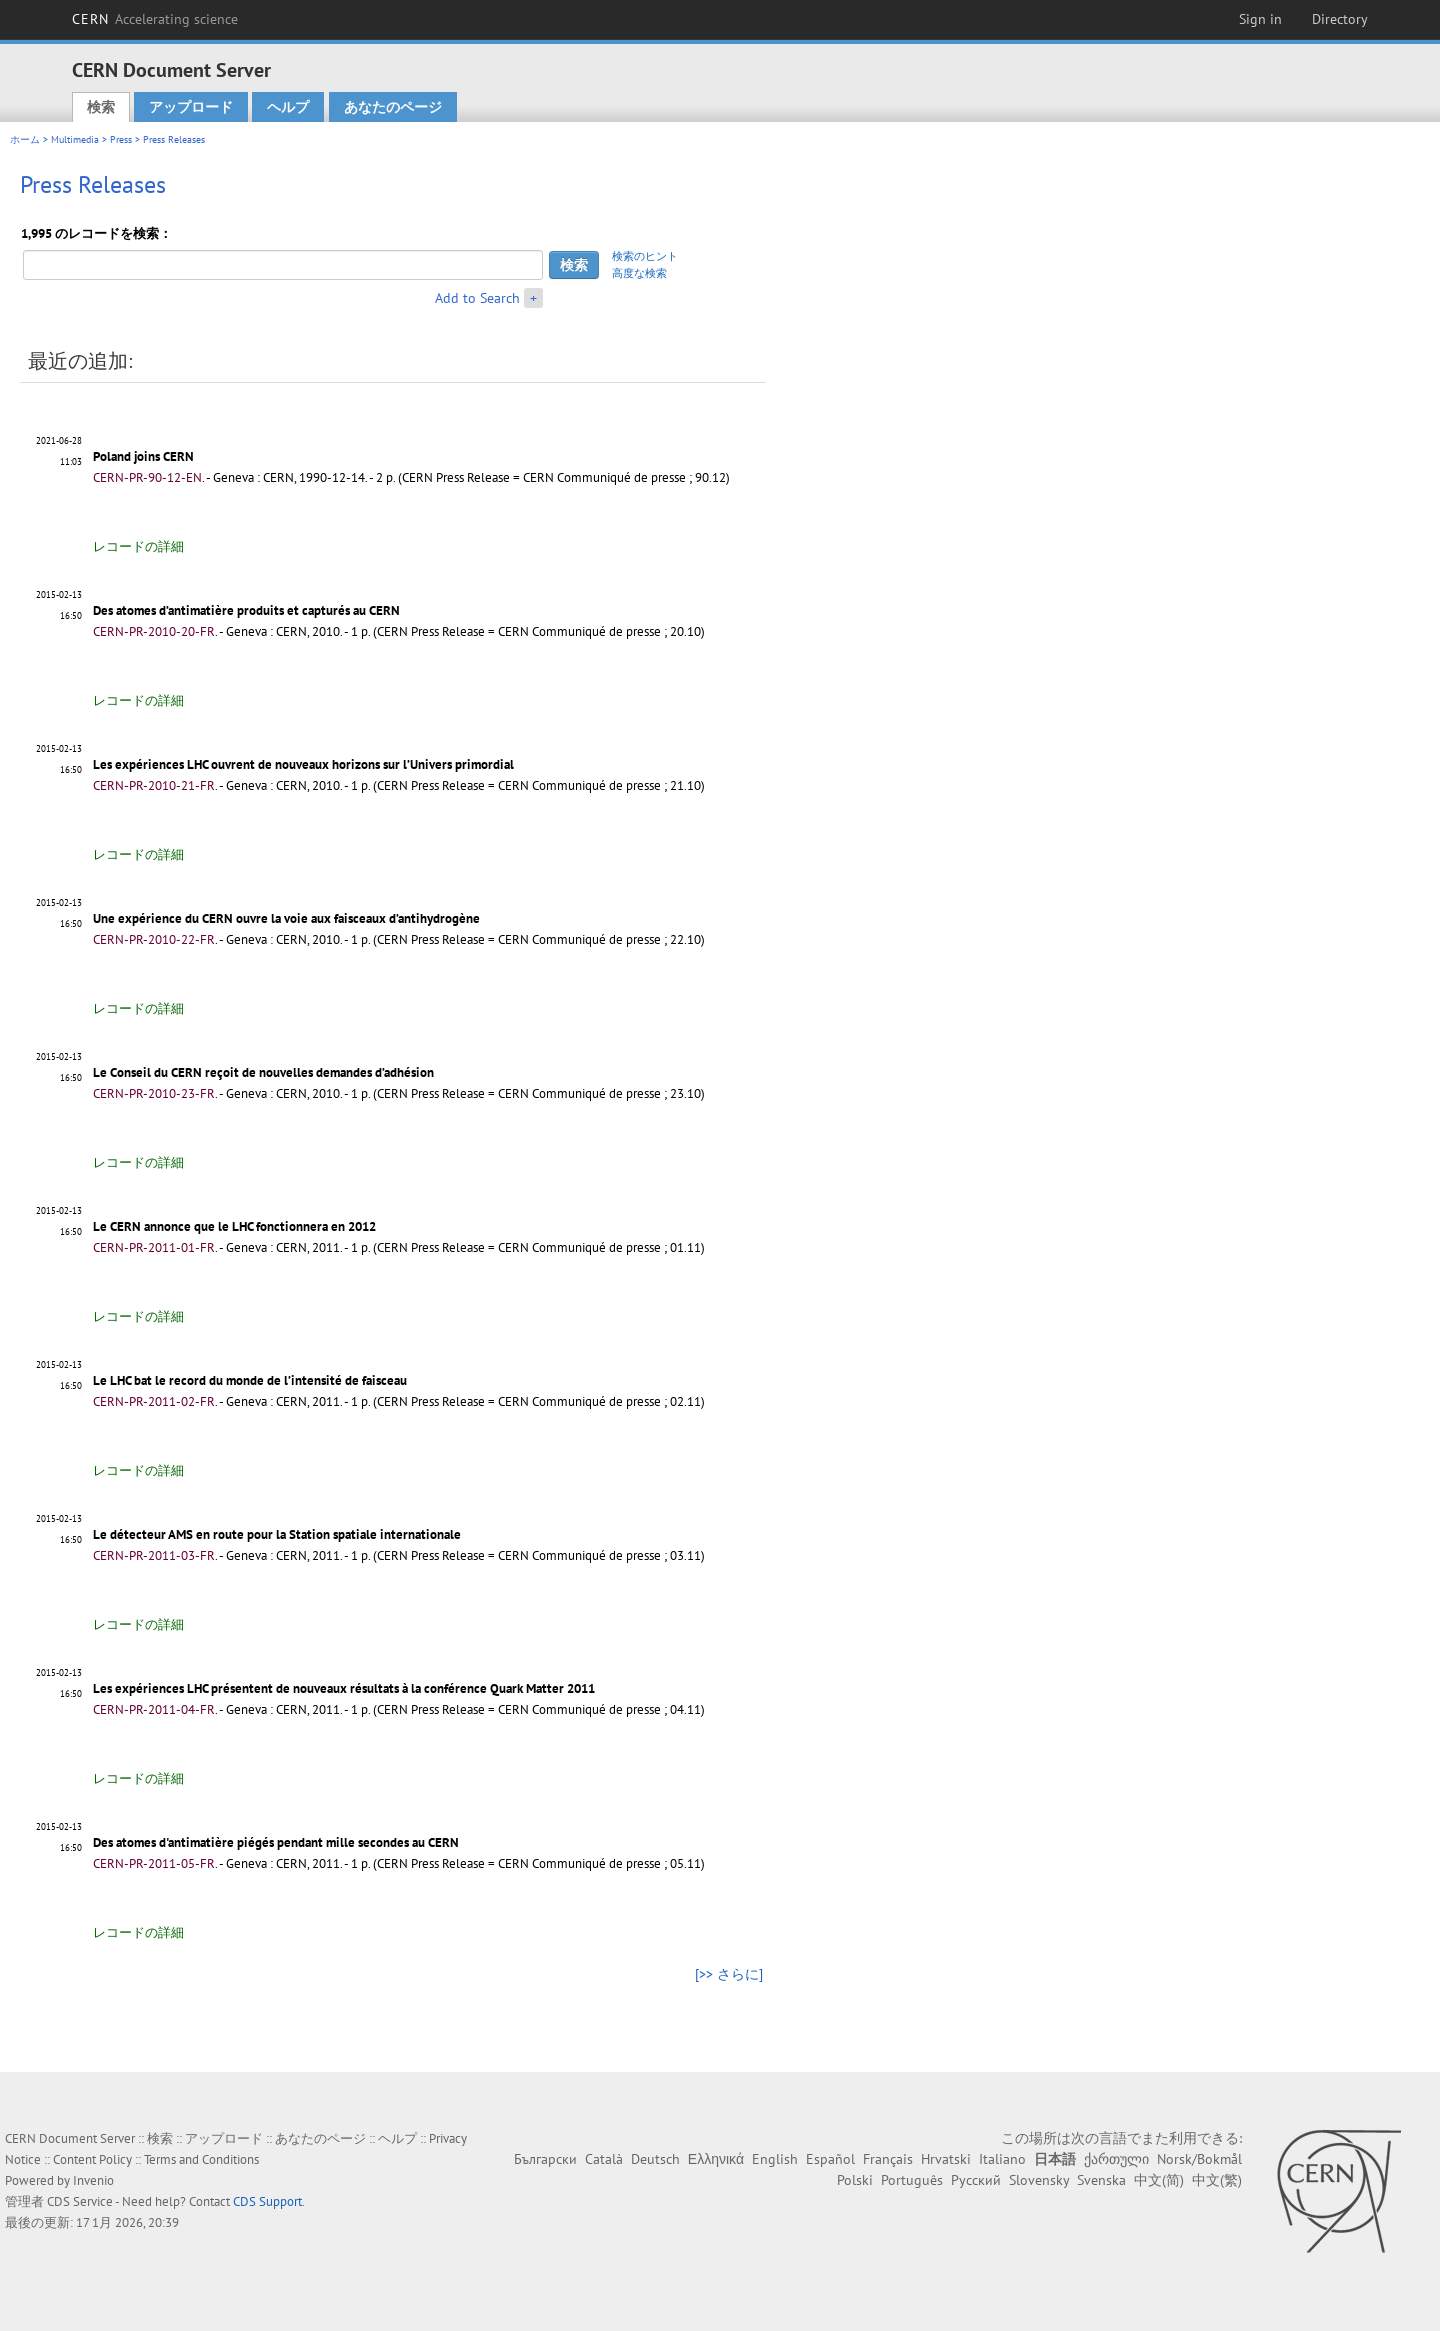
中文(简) (1159, 2180)
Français (888, 2159)
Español (830, 2159)
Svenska (1101, 2180)
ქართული (1116, 2159)
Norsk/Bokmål (1199, 2159)
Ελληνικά (716, 2159)
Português (912, 2180)
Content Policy (92, 2159)
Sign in (1260, 19)
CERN (155, 19)
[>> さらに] (729, 1974)
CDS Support (267, 2201)
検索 (101, 107)
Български (545, 2159)
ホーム (25, 139)
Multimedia (75, 139)
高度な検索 (639, 273)
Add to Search (477, 298)
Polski (855, 2180)
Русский (976, 2180)
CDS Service (80, 2201)
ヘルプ (288, 107)
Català (604, 2159)
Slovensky (1039, 2180)
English (775, 2159)
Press (121, 139)
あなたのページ (393, 107)
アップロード (191, 107)
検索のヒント (645, 256)
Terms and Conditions (201, 2159)
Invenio (93, 2180)
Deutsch (655, 2159)
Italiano (1002, 2159)
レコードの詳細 (138, 546)
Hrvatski (946, 2159)
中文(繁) (1217, 2180)
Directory (1340, 19)
